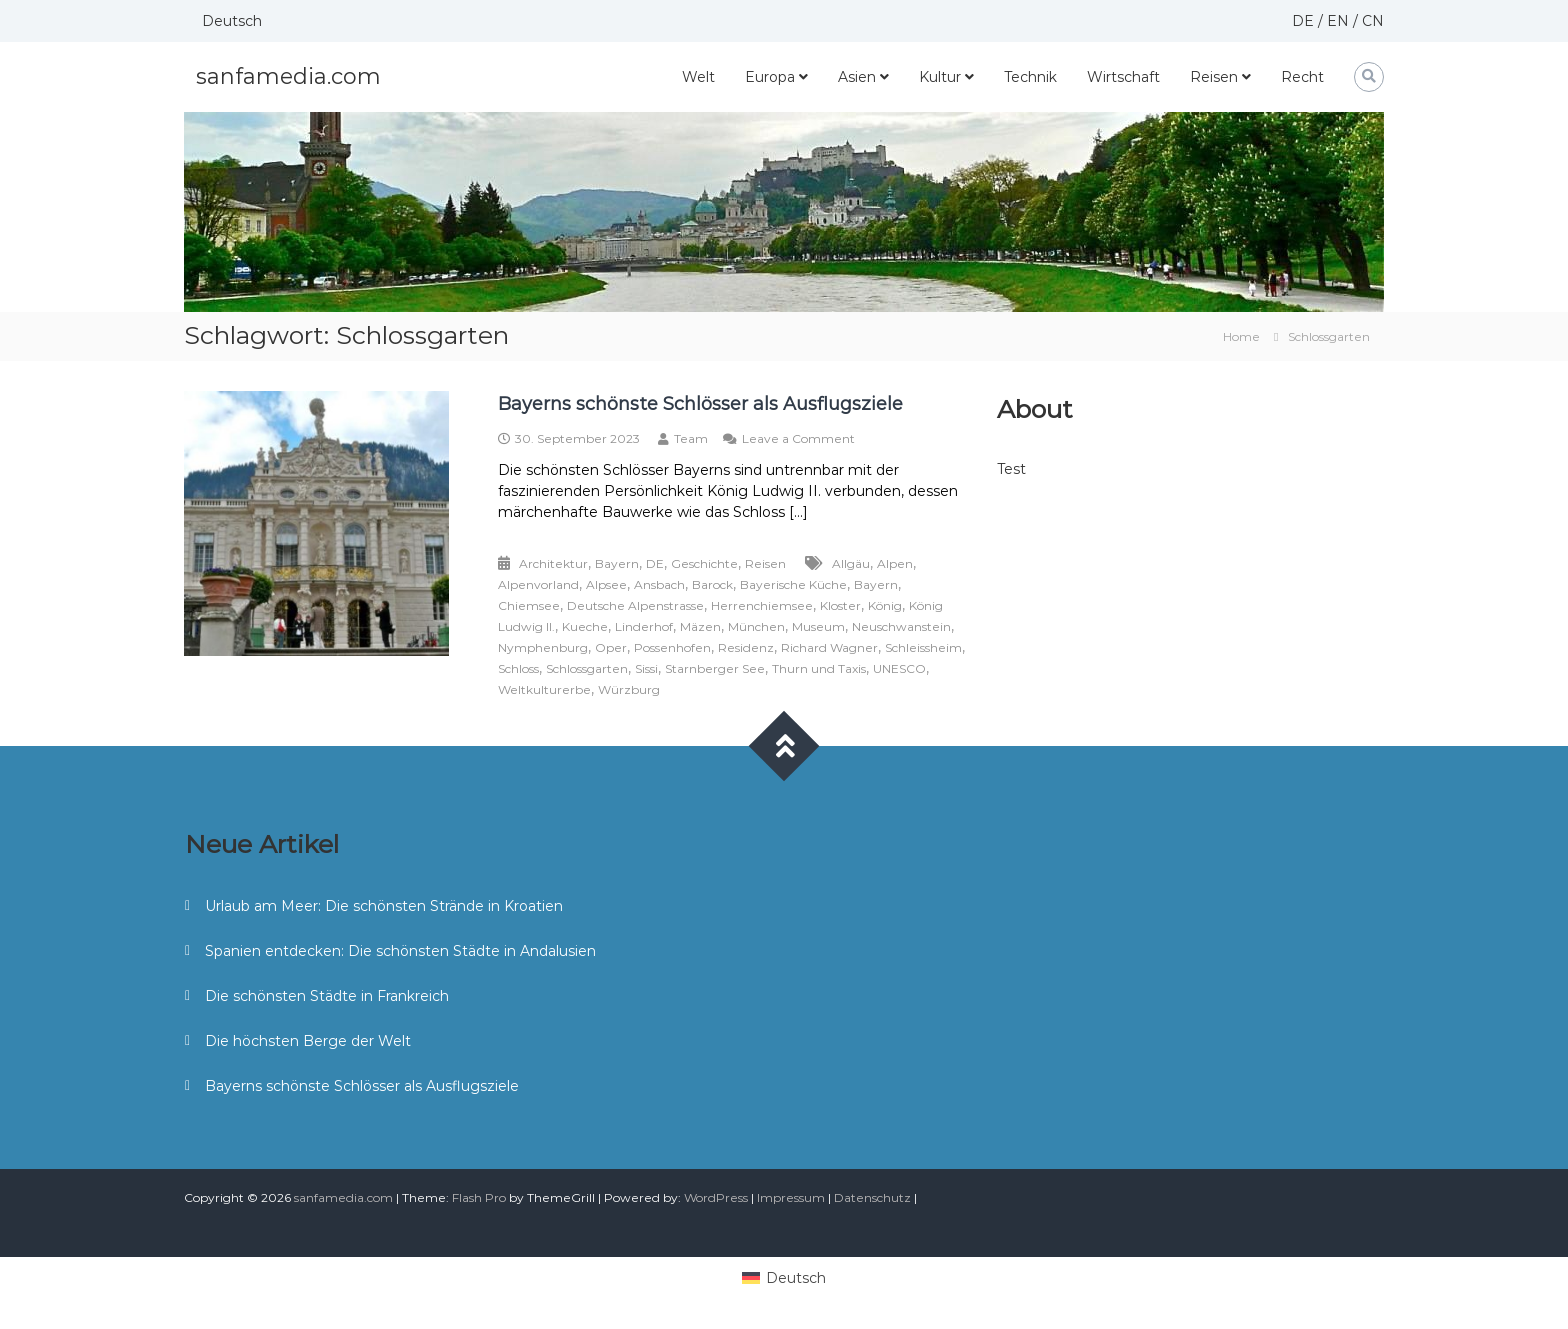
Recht (1302, 77)
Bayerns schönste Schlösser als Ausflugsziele (700, 404)
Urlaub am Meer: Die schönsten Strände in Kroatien (384, 906)
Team (691, 438)
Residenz (746, 647)
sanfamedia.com (288, 76)
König (885, 605)
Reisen (1214, 77)
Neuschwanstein (901, 626)
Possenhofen (672, 647)
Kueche (585, 626)
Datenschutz (872, 1197)
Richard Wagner (829, 647)
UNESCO (899, 668)
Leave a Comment (798, 438)
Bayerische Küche (793, 584)
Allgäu (851, 563)
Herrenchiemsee (762, 605)
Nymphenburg (543, 647)
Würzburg (629, 689)
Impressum (791, 1197)
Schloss (518, 668)
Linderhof (644, 626)
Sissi (646, 668)
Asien (857, 77)
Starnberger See (715, 668)
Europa (770, 77)
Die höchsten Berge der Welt (308, 1041)
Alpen (895, 563)
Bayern (617, 563)
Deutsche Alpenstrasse (635, 605)
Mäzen (700, 626)
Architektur (553, 563)
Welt (698, 77)
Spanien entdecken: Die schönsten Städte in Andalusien (400, 951)
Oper (611, 647)
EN (1338, 21)
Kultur (940, 77)
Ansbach (659, 584)
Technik (1030, 77)
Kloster (840, 605)
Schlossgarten (587, 668)
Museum (818, 626)
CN (1373, 21)
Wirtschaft (1123, 77)
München (756, 626)
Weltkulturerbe (544, 689)
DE (1303, 21)
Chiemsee (529, 605)
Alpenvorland (538, 584)
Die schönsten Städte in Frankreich (327, 996)
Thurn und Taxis (819, 668)
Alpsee (606, 584)
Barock (712, 584)
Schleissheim (923, 647)
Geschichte (704, 563)
